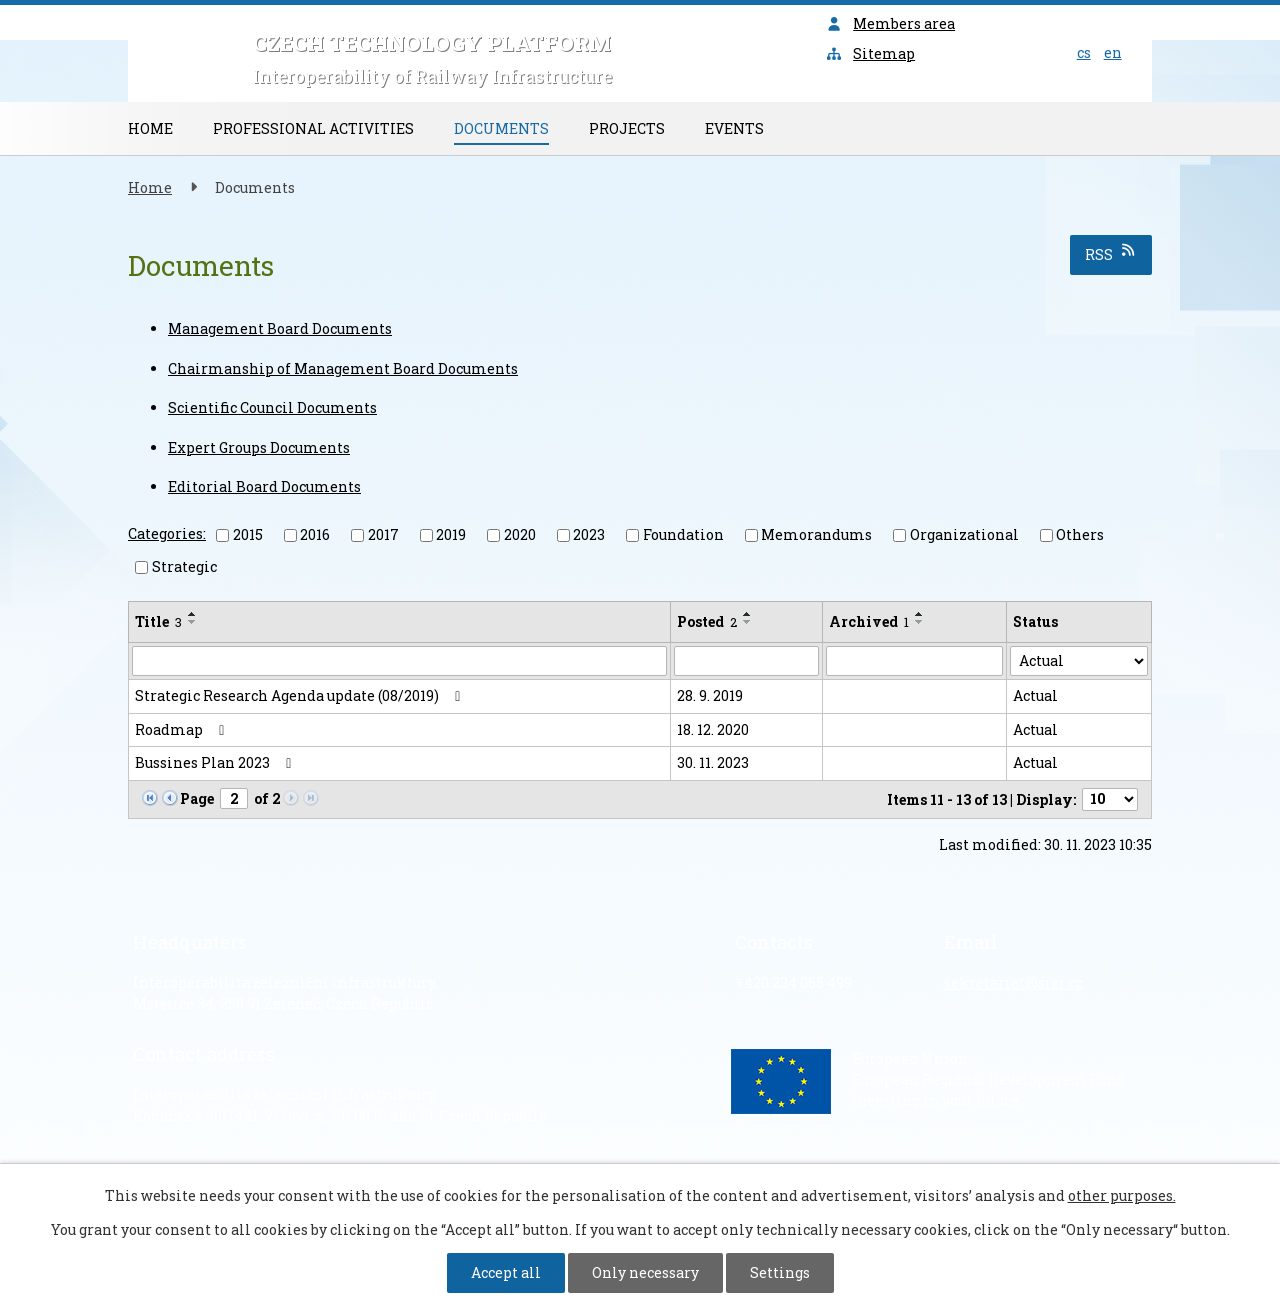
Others (1080, 534)
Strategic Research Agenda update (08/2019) (301, 695)
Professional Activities (313, 128)
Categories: (167, 533)
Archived (869, 621)
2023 (589, 534)
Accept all (506, 1272)
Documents (501, 128)
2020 (520, 534)
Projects (627, 128)
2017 (383, 534)
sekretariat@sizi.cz (1013, 982)
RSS (1111, 253)
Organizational (964, 534)
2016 (315, 534)
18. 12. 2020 (713, 729)
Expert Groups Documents (259, 447)
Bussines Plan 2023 (216, 762)
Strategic (184, 566)
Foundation (683, 534)
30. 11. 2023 (713, 762)
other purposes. (1122, 1195)
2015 (248, 534)
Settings (780, 1272)
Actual (1035, 695)
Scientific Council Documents (272, 407)
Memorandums (816, 534)
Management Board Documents (280, 328)
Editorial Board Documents (264, 486)
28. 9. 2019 (710, 695)
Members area (891, 23)
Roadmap (183, 729)
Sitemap (871, 53)
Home (150, 128)
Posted (707, 621)
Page (197, 798)
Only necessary (645, 1272)
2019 (451, 534)
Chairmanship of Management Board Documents (343, 368)
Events (734, 128)
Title (158, 621)
